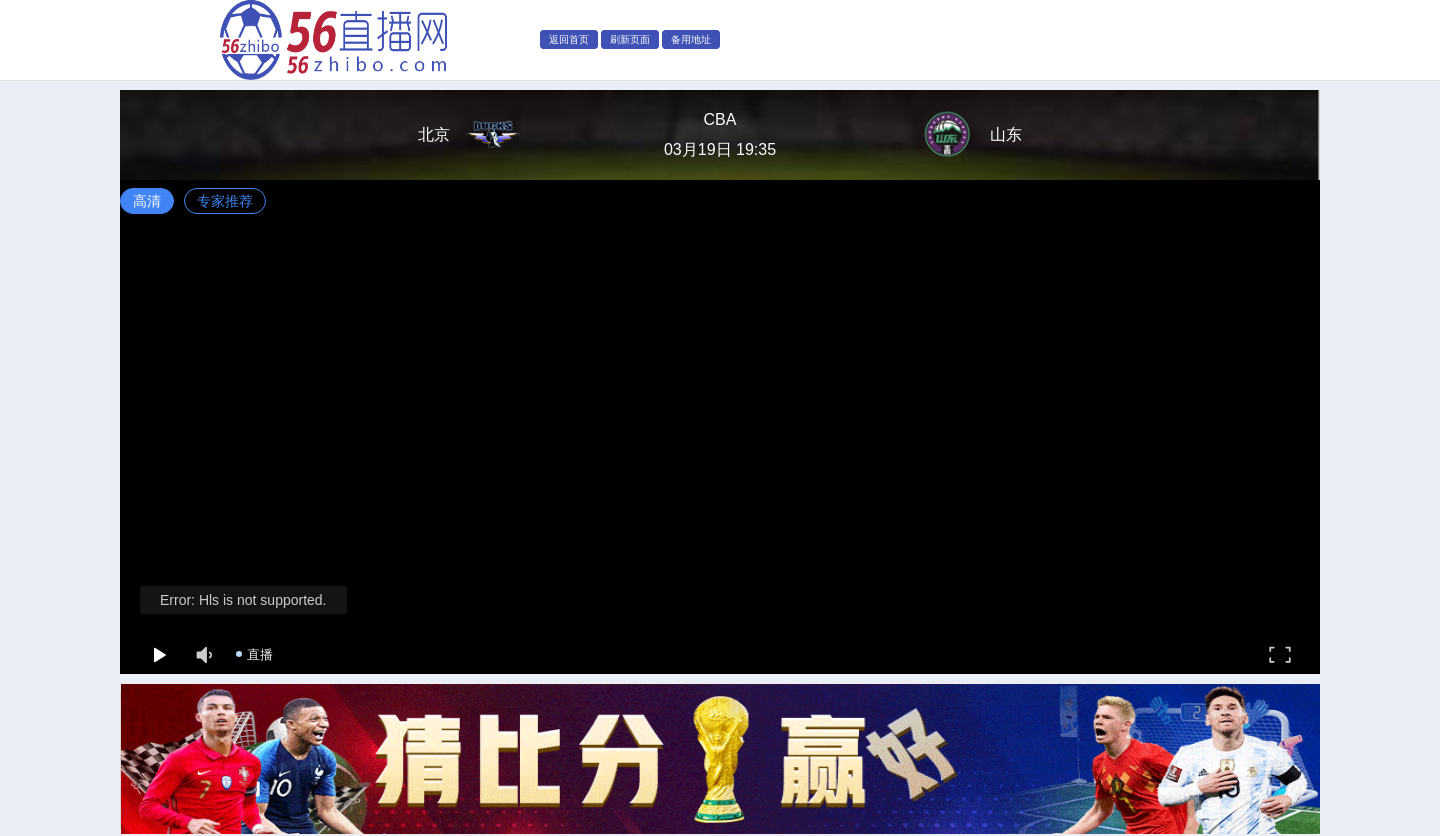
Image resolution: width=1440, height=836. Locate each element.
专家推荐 (225, 201)
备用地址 (691, 39)
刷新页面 (630, 39)
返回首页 (569, 39)
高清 (147, 201)
